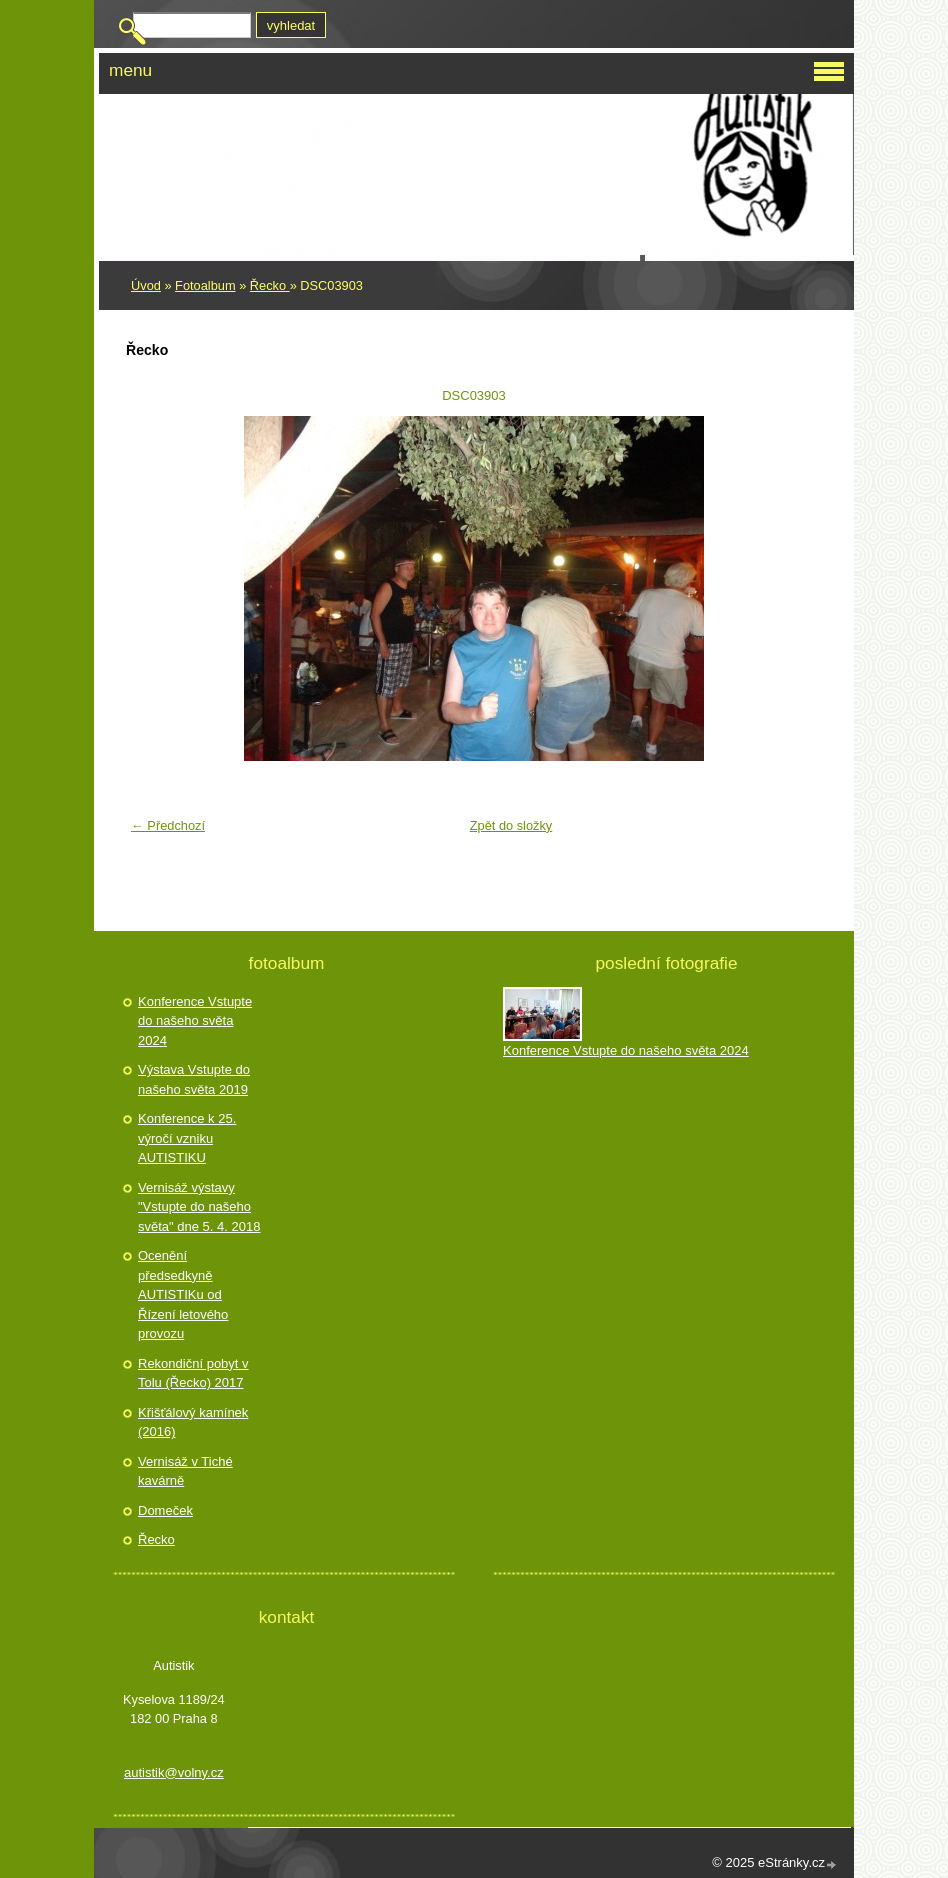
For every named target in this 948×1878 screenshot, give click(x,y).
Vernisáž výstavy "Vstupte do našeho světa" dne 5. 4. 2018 (199, 1207)
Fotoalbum (205, 285)
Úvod (146, 285)
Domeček (165, 1510)
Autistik (188, 119)
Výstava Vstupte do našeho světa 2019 (194, 1079)
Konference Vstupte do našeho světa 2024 (195, 1021)
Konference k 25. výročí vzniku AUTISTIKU (187, 1138)
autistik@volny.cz (174, 1772)
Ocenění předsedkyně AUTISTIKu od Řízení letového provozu (183, 1294)
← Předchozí (168, 825)
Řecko (270, 285)
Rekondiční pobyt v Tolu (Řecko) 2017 (193, 1373)
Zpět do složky (511, 825)
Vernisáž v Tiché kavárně (185, 1471)
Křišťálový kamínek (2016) (193, 1422)
